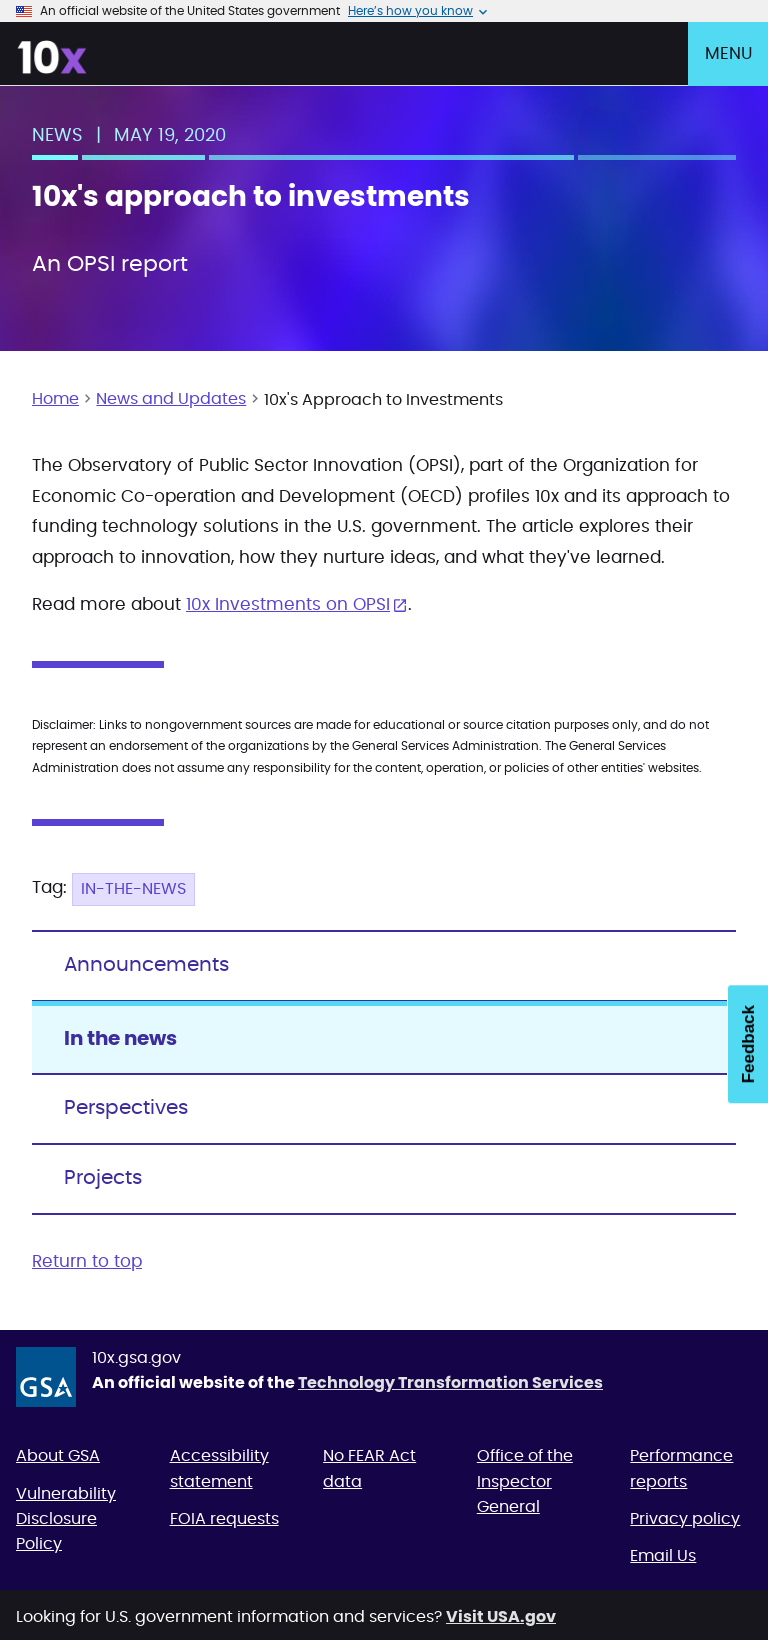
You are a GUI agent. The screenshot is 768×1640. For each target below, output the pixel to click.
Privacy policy (685, 1519)
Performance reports (681, 1468)
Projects (103, 1178)
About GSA (58, 1456)
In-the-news (133, 889)
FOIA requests (224, 1519)
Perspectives (126, 1108)
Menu (728, 53)
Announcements (146, 965)
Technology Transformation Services (450, 1383)
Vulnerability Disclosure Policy (66, 1519)
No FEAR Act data (369, 1468)
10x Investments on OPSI (288, 604)
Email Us (663, 1556)
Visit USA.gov (501, 1617)
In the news (120, 1039)
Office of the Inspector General (525, 1481)
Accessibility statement (219, 1468)
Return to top (87, 1261)
